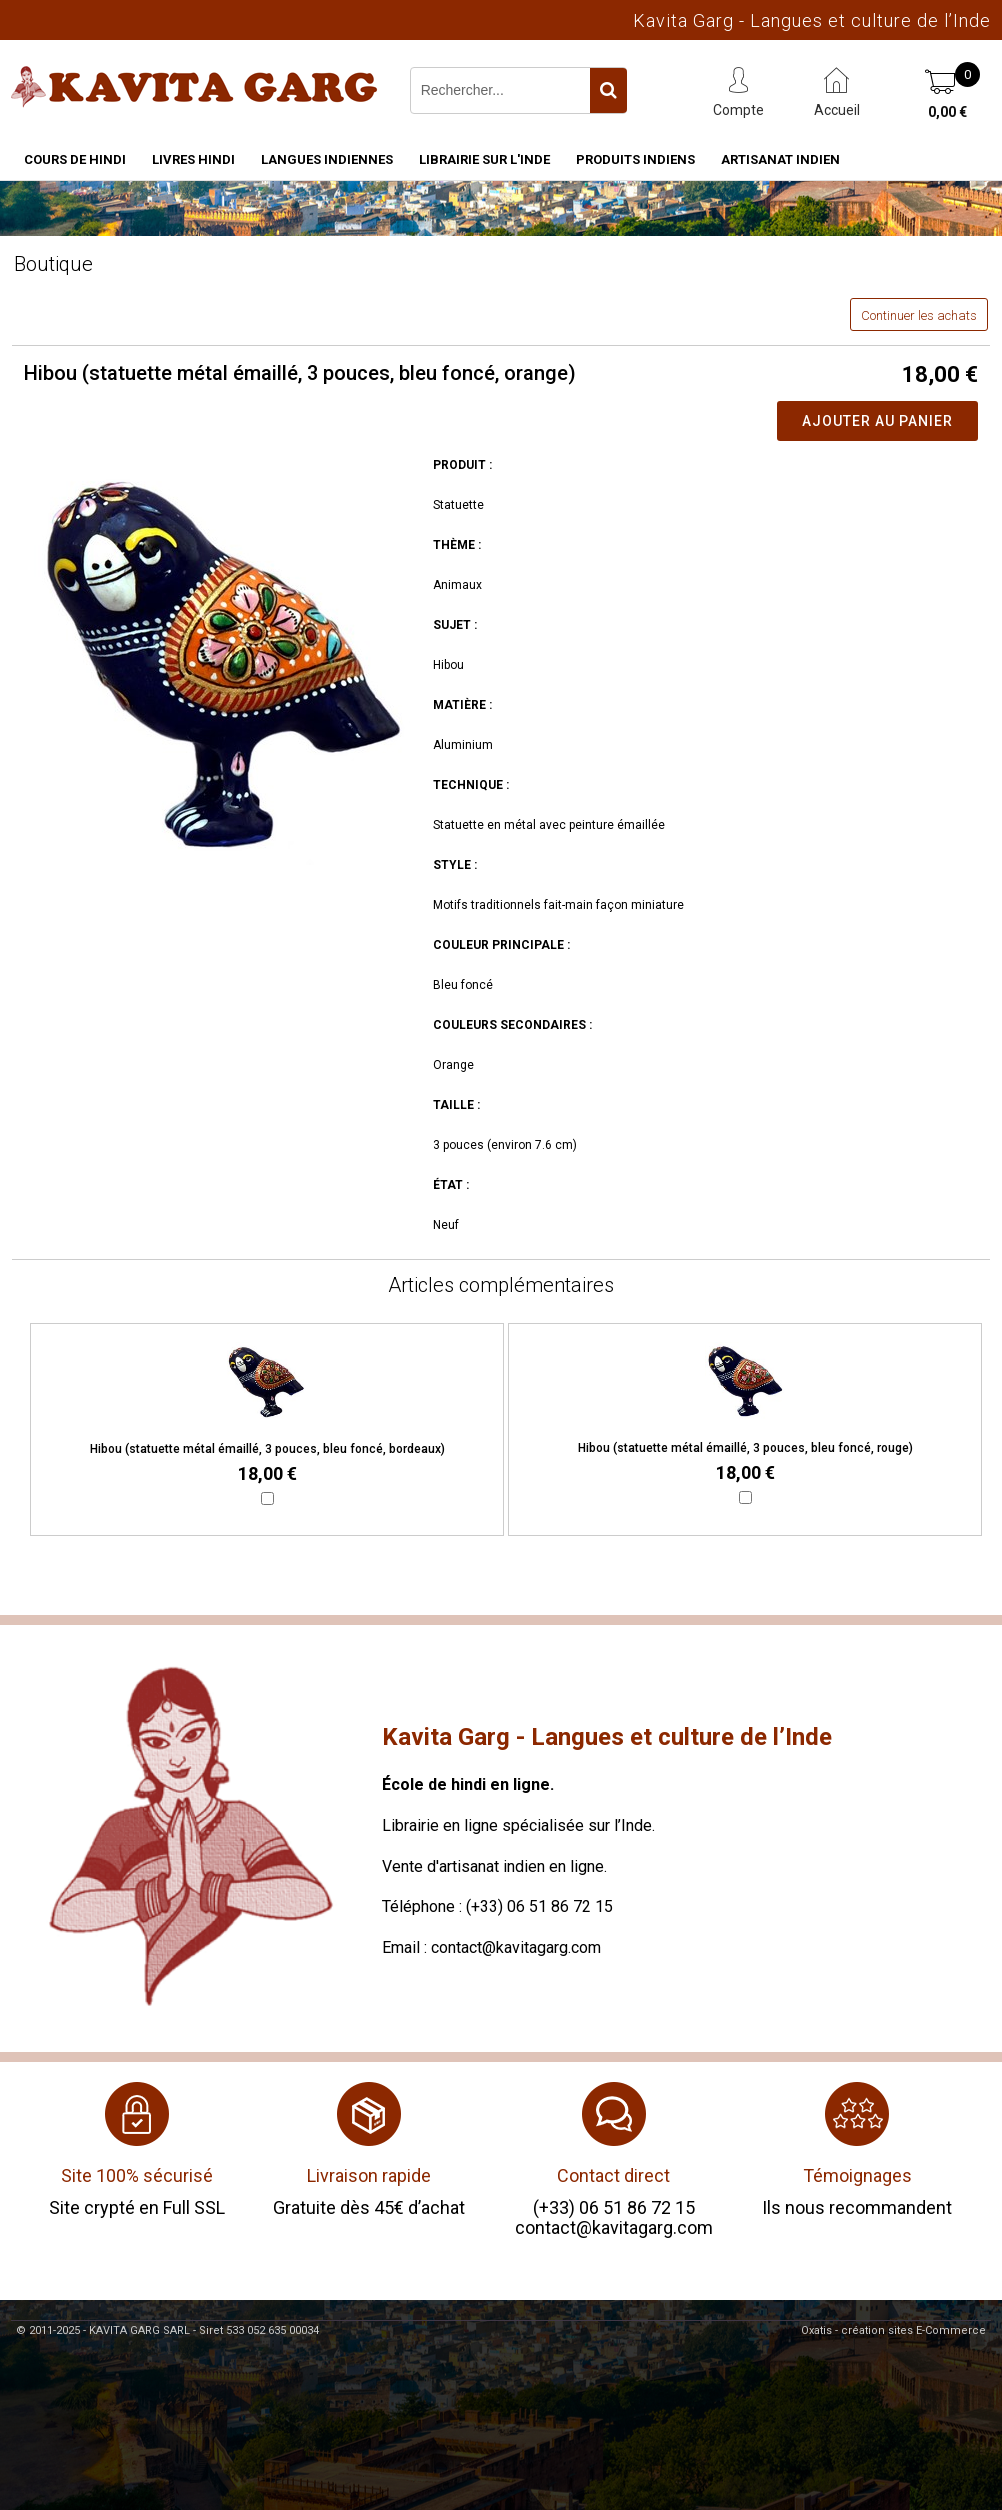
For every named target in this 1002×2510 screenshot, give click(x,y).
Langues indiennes (327, 159)
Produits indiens (635, 159)
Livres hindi (193, 159)
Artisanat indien (780, 159)
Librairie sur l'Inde (484, 159)
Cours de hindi (75, 159)
